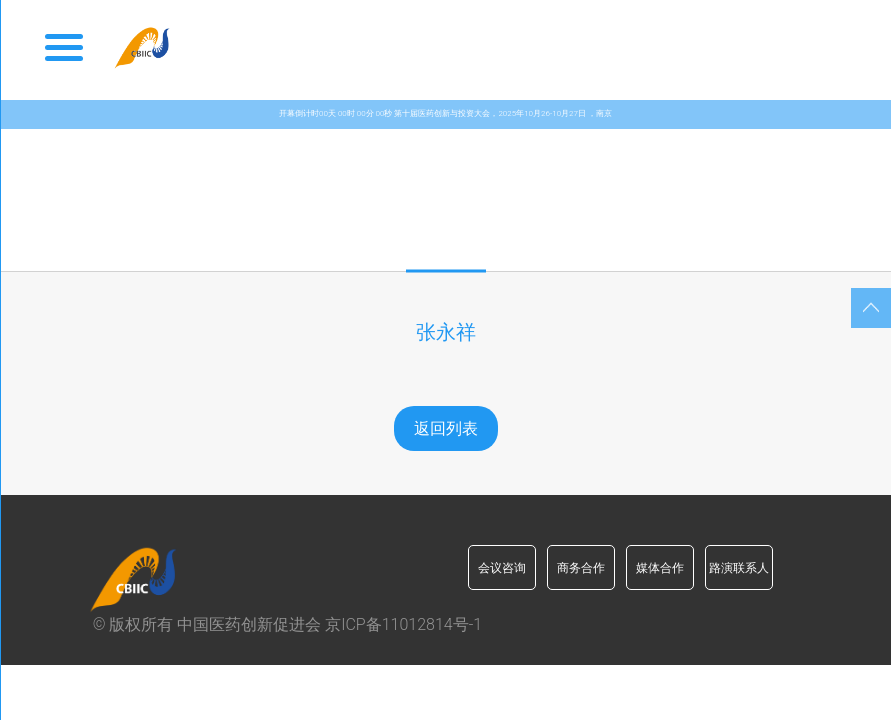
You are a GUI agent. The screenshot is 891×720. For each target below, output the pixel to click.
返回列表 (446, 428)
